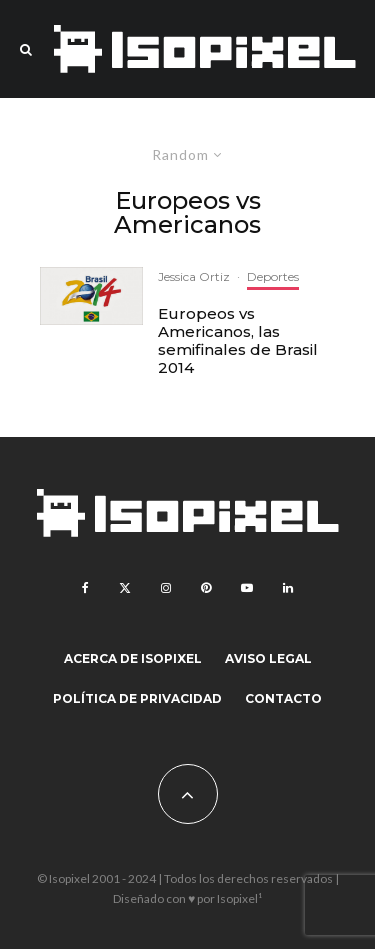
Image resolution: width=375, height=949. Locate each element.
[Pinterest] (206, 588)
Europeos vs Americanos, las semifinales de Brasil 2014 (238, 341)
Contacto (283, 698)
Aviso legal (268, 658)
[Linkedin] (288, 588)
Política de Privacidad (137, 698)
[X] (125, 588)
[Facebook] (85, 588)
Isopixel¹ (239, 898)
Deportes (273, 276)
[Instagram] (166, 588)
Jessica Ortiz (194, 276)
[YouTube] (247, 588)
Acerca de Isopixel (133, 658)
